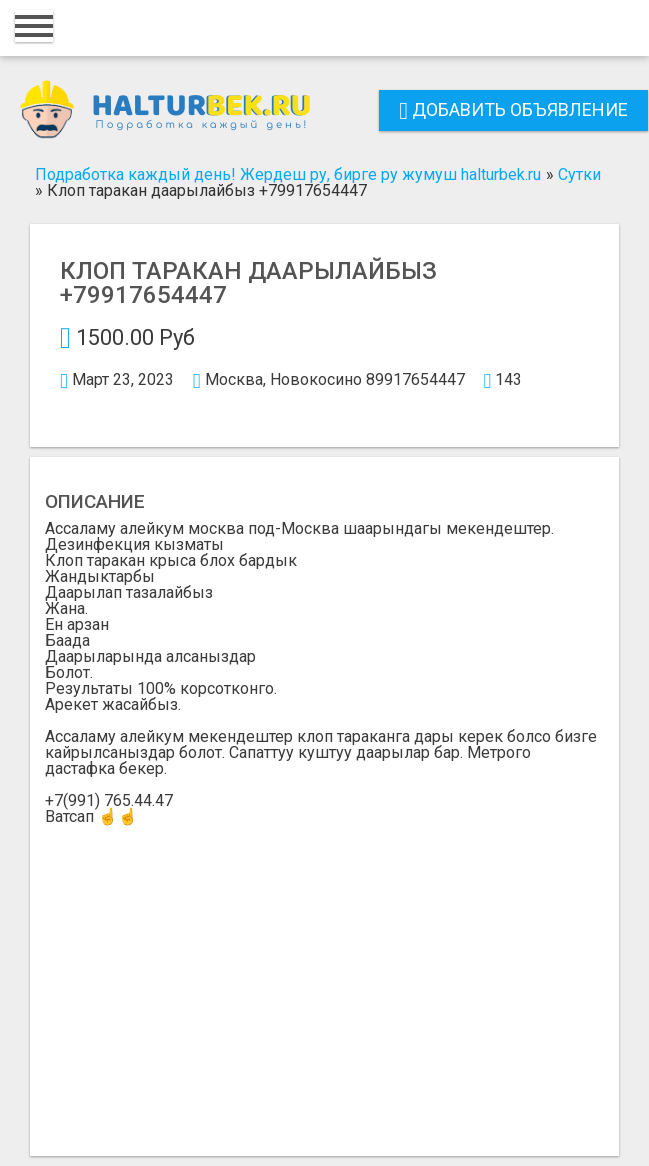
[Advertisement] (324, 975)
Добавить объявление (513, 109)
